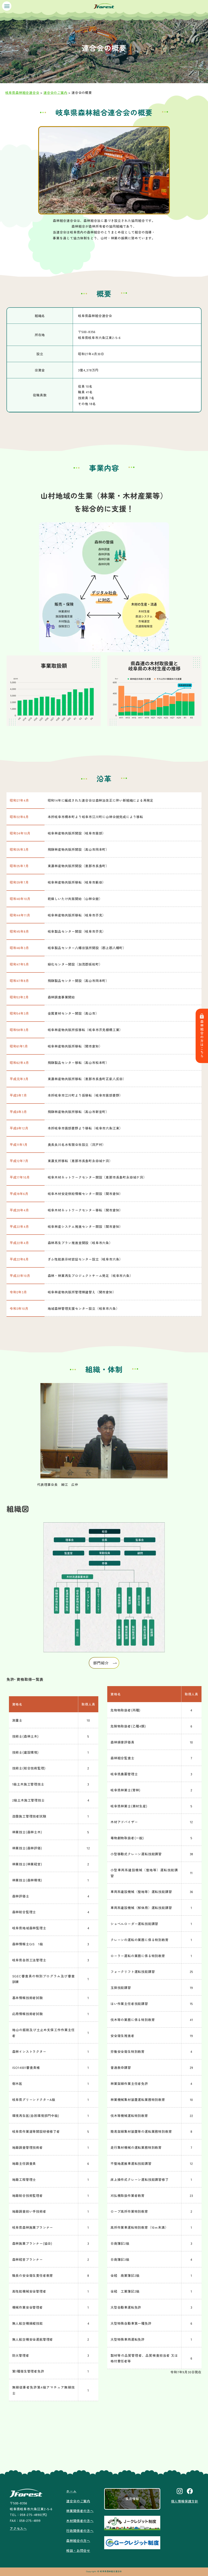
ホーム (71, 2491)
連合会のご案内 (78, 2501)
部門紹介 (100, 1662)
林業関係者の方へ (79, 2510)
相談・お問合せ (78, 2550)
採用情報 (132, 2498)
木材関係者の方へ (79, 2520)
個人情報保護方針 (184, 2501)
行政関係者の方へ (79, 2530)
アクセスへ (18, 2528)
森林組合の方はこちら (201, 1035)
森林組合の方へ (78, 2540)
